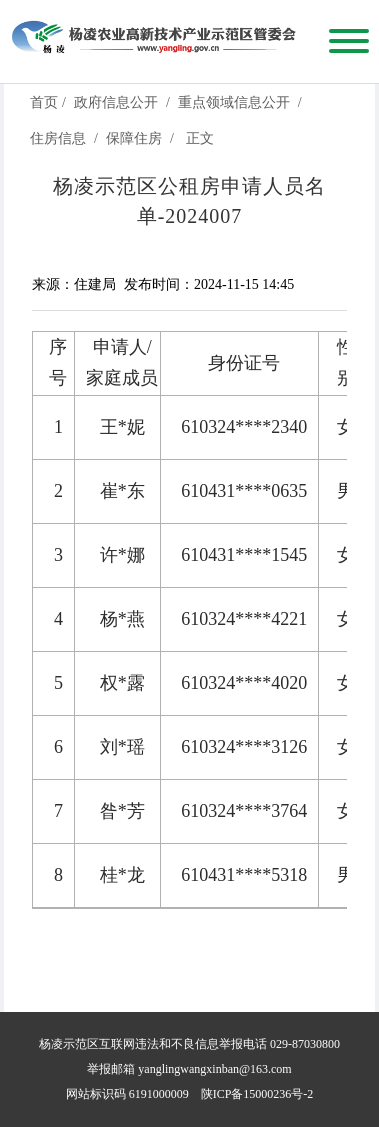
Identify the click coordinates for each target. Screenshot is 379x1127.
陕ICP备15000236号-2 (257, 1094)
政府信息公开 (116, 102)
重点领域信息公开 (234, 102)
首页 (44, 102)
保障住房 (134, 138)
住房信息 (58, 138)
